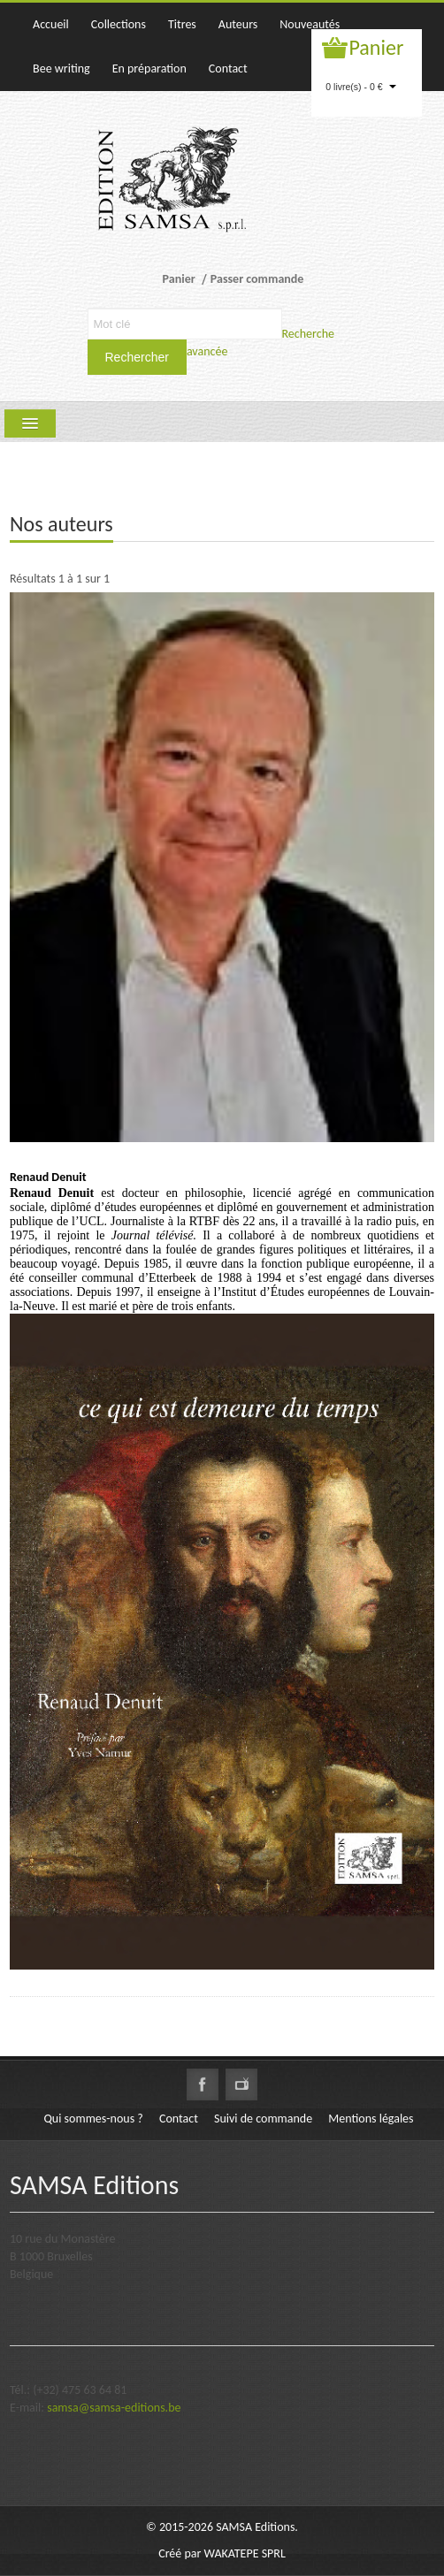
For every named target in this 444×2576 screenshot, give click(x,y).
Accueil (51, 24)
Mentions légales (370, 2118)
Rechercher (137, 357)
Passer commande (257, 278)
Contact (228, 68)
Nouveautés (309, 24)
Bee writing (61, 68)
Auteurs (237, 24)
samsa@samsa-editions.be (113, 2407)
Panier (375, 47)
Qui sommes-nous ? (92, 2118)
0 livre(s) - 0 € (360, 86)
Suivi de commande (263, 2118)
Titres (182, 24)
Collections (118, 24)
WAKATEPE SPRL (245, 2553)
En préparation (149, 68)
